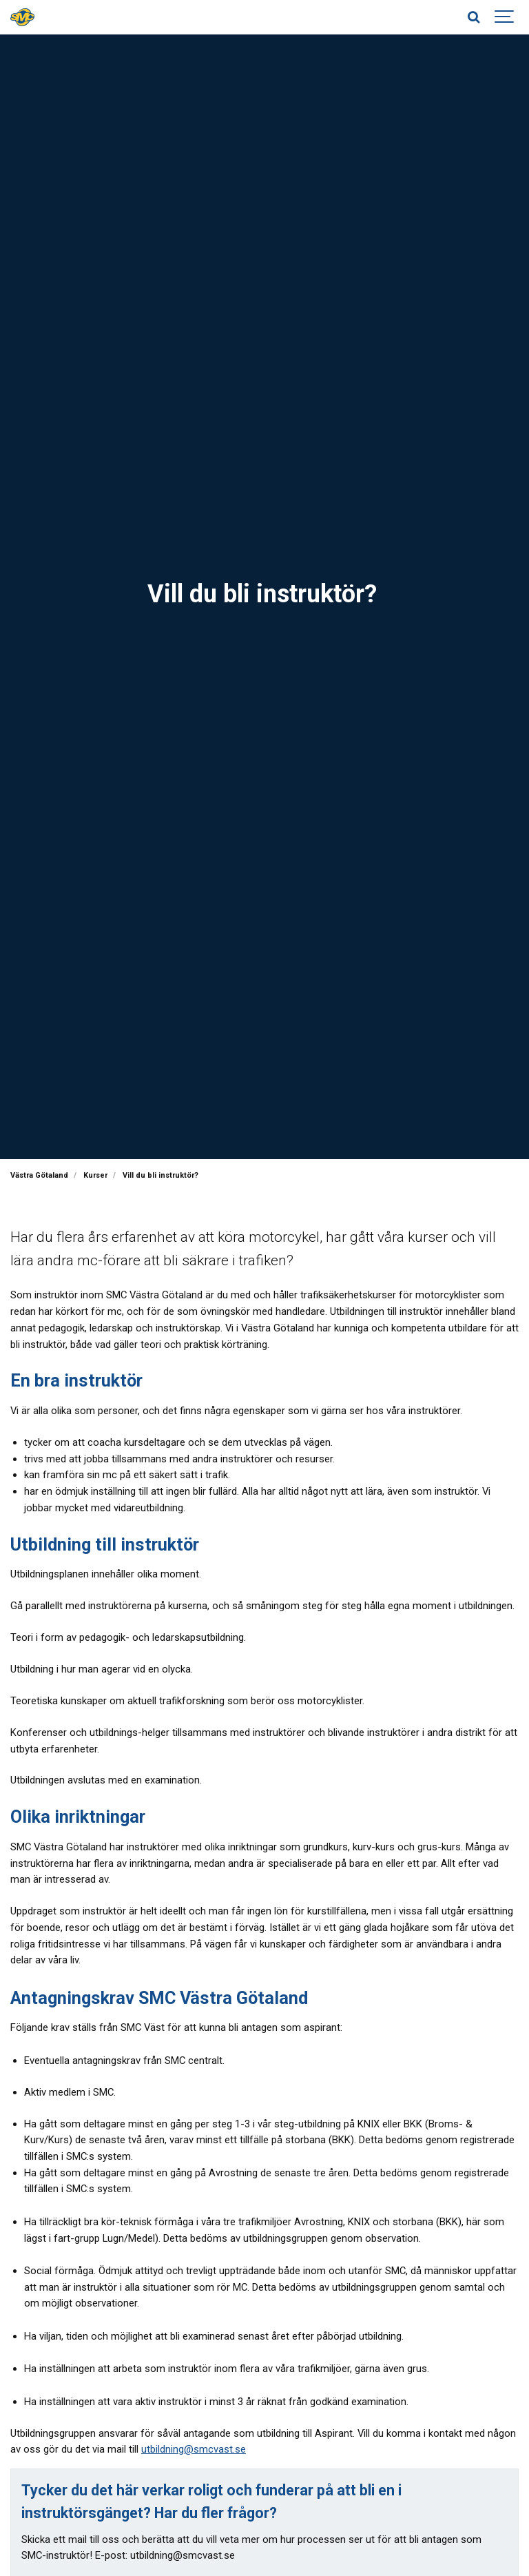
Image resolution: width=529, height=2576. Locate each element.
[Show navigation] (505, 17)
